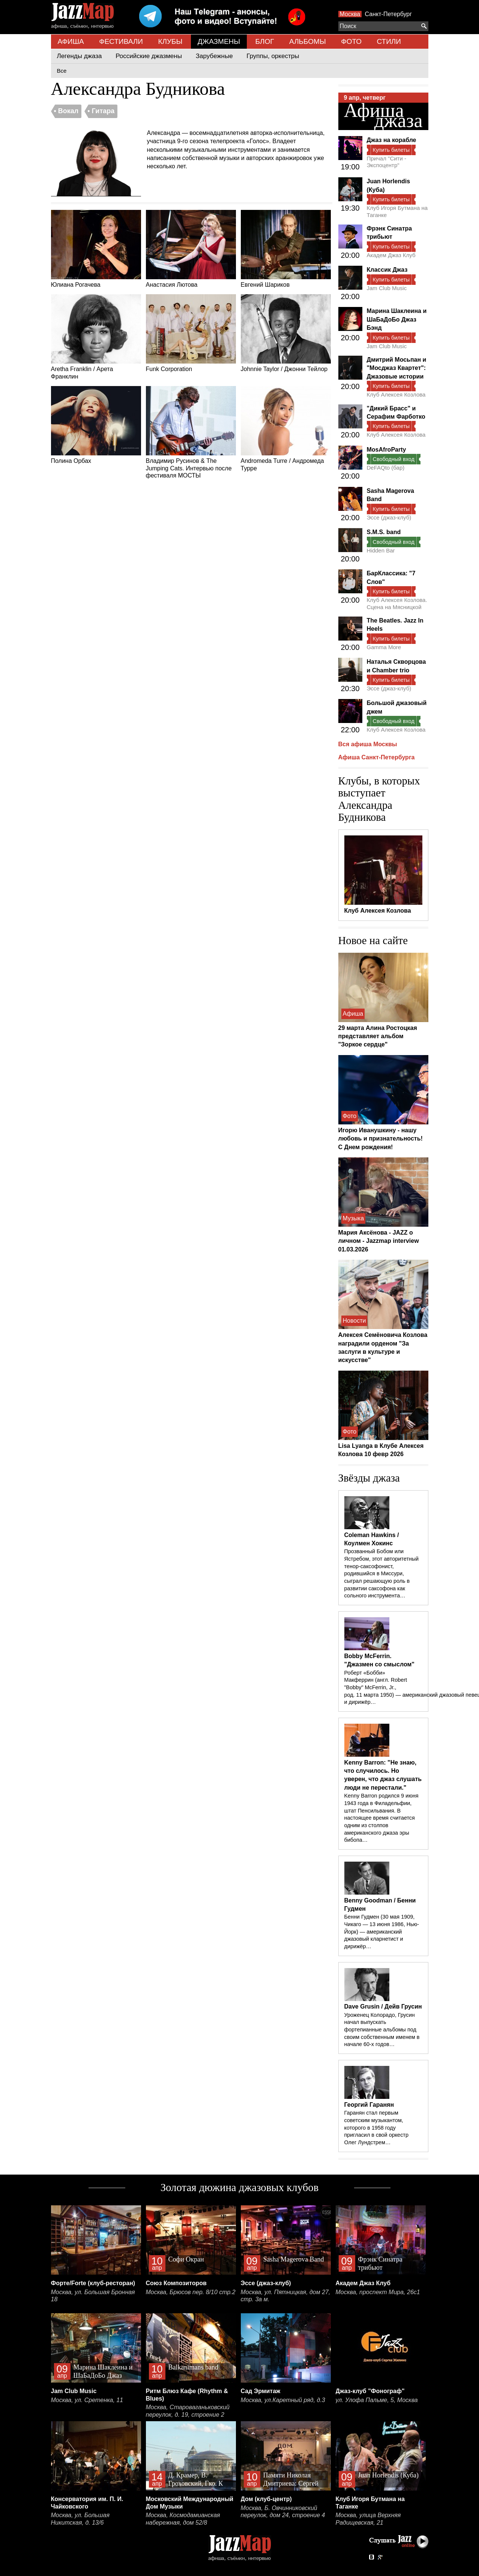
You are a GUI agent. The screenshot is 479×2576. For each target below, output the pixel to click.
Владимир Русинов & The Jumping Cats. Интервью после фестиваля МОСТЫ (191, 432)
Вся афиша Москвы (367, 744)
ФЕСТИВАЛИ (121, 41)
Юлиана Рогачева (96, 249)
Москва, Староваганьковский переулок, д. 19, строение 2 (188, 2411)
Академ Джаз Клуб (391, 255)
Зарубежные (214, 56)
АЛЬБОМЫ (307, 41)
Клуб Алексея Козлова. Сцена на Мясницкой (397, 603)
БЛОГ (264, 41)
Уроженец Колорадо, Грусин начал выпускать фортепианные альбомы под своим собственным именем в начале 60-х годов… (382, 2030)
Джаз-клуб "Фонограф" (370, 2391)
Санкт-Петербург (388, 14)
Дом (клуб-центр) (266, 2499)
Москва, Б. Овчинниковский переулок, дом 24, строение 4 (283, 2512)
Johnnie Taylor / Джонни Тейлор (286, 333)
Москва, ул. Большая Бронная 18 (93, 2296)
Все (62, 70)
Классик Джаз (387, 269)
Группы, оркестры (272, 56)
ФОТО (351, 41)
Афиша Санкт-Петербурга (376, 757)
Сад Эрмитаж (261, 2391)
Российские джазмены (149, 56)
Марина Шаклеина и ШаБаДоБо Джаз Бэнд (397, 319)
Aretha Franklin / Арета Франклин (96, 336)
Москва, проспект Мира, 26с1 (378, 2292)
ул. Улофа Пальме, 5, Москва (377, 2400)
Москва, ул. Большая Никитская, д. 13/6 (80, 2519)
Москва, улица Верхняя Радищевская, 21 (368, 2519)
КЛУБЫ (170, 41)
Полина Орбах (96, 425)
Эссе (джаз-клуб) (389, 517)
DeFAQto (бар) (386, 467)
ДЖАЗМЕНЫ (219, 41)
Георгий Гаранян (369, 2105)
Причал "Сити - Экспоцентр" (387, 161)
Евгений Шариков (286, 249)
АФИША (71, 41)
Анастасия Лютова (191, 249)
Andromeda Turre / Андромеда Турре (286, 428)
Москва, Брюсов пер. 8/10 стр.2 (191, 2292)
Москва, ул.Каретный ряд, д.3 (283, 2400)
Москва (350, 14)
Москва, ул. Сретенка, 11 (87, 2400)
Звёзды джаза (369, 1478)
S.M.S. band (384, 532)
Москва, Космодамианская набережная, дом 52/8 (183, 2519)
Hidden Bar (381, 550)
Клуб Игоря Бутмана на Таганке (397, 211)
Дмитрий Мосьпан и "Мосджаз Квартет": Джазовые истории (396, 368)
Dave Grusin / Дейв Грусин (383, 2006)
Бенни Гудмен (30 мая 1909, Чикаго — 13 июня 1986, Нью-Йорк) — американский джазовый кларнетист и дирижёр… (381, 1931)
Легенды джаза (79, 56)
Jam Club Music (387, 288)
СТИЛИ (389, 41)
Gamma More (384, 647)
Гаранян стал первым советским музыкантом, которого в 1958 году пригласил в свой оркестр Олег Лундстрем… (376, 2127)
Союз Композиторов (176, 2283)
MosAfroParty (386, 449)
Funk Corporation (191, 333)
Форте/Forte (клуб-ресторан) (93, 2283)
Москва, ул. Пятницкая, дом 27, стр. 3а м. (285, 2296)
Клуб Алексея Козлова (396, 394)
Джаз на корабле (391, 140)
